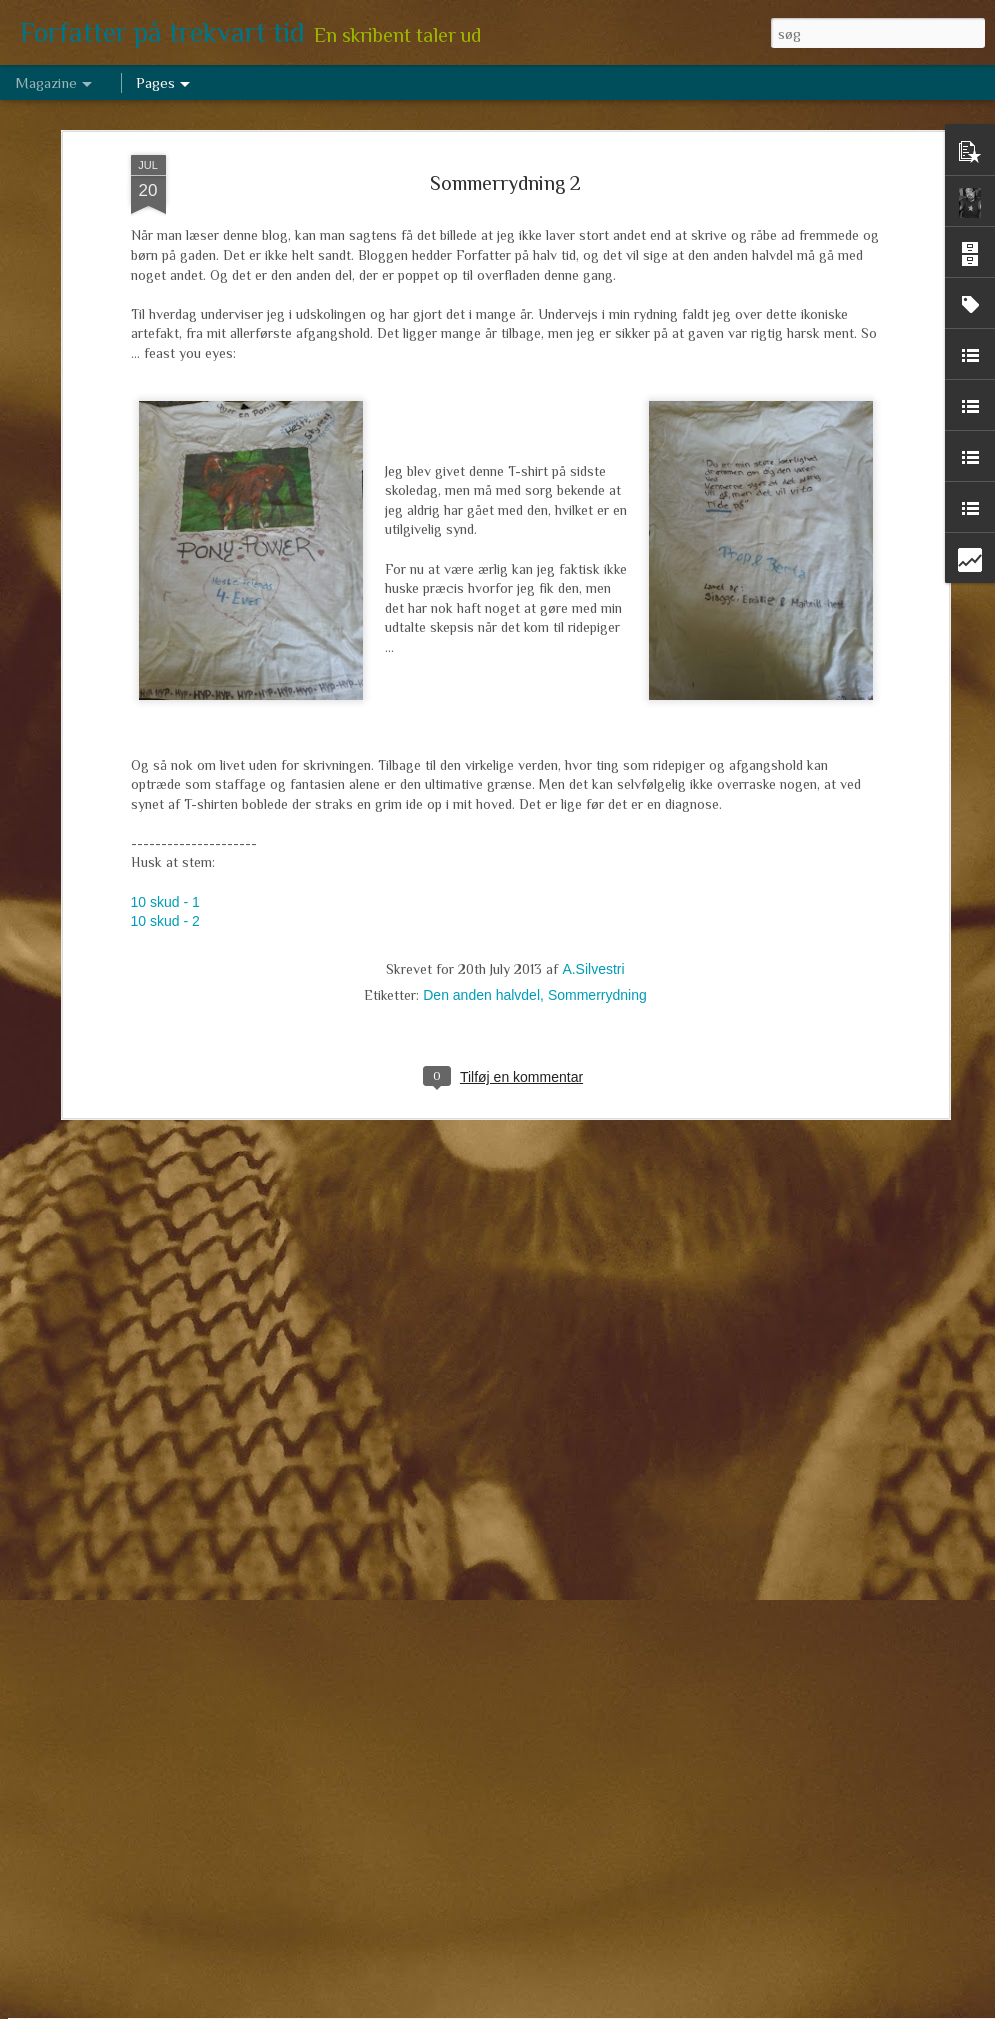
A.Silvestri (593, 823)
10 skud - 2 (165, 775)
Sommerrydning (597, 849)
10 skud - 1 (165, 756)
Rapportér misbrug (648, 2008)
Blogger (579, 2008)
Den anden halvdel (481, 849)
